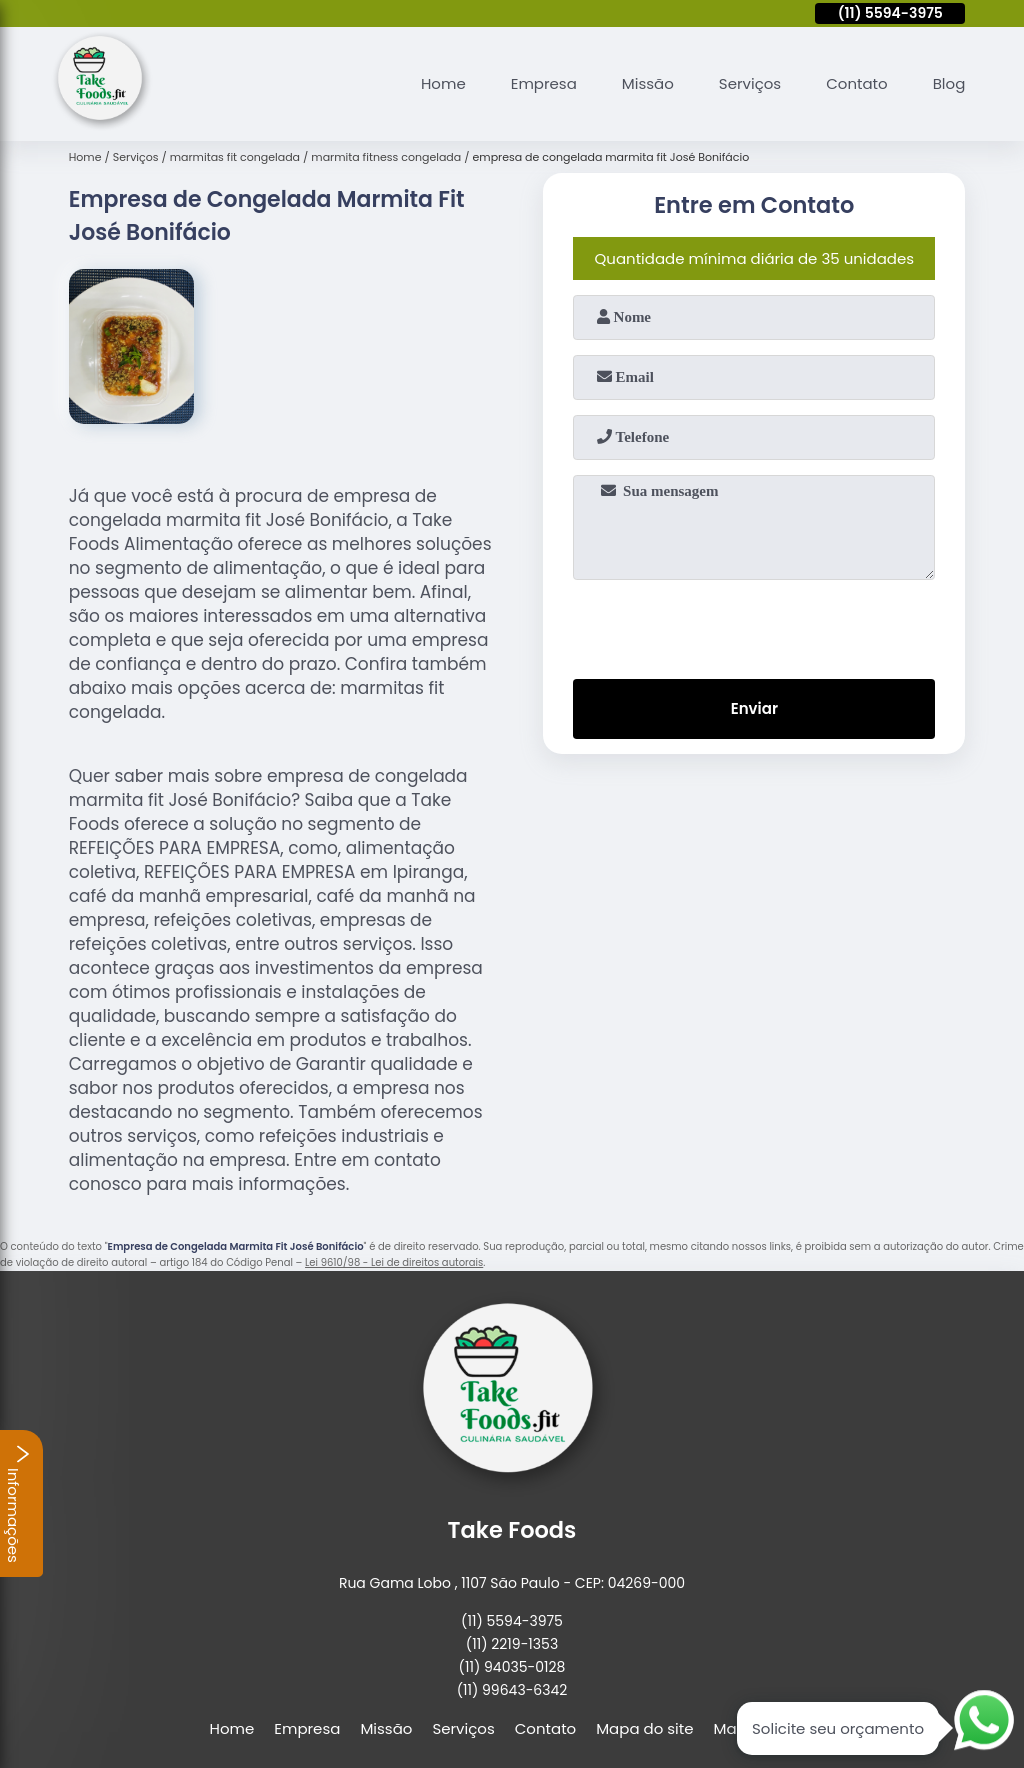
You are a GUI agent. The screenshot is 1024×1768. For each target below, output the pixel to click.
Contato (856, 83)
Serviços (750, 83)
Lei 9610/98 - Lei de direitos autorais (394, 1262)
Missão (648, 83)
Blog (949, 83)
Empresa (544, 83)
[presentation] (754, 625)
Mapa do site (644, 1728)
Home (443, 83)
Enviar (754, 708)
